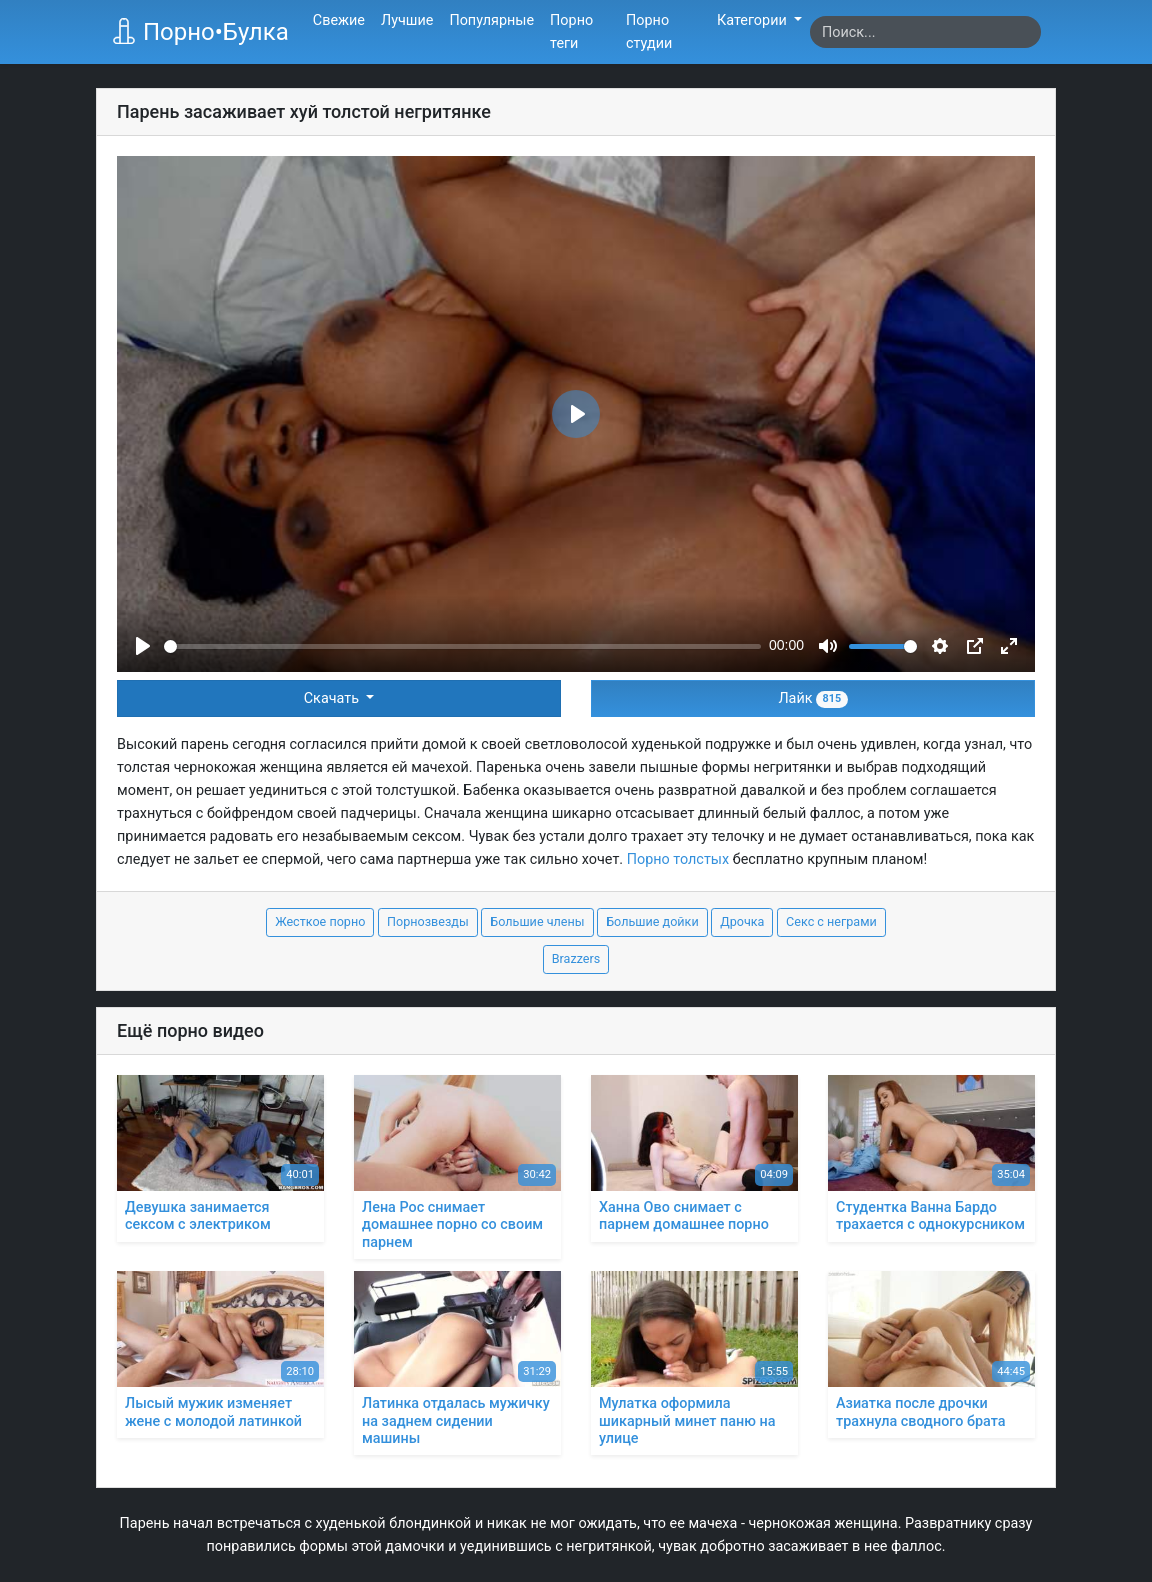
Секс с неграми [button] (831, 921)
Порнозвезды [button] (428, 921)
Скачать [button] (333, 698)
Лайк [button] (812, 698)
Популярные (491, 20)
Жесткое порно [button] (320, 921)
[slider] (462, 646)
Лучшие (407, 20)
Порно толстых (678, 859)
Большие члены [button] (537, 921)
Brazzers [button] (576, 958)
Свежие (339, 20)
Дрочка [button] (742, 921)
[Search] (925, 32)
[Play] (143, 646)
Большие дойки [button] (652, 921)
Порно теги (571, 32)
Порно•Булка (200, 32)
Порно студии (649, 32)
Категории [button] (753, 20)
